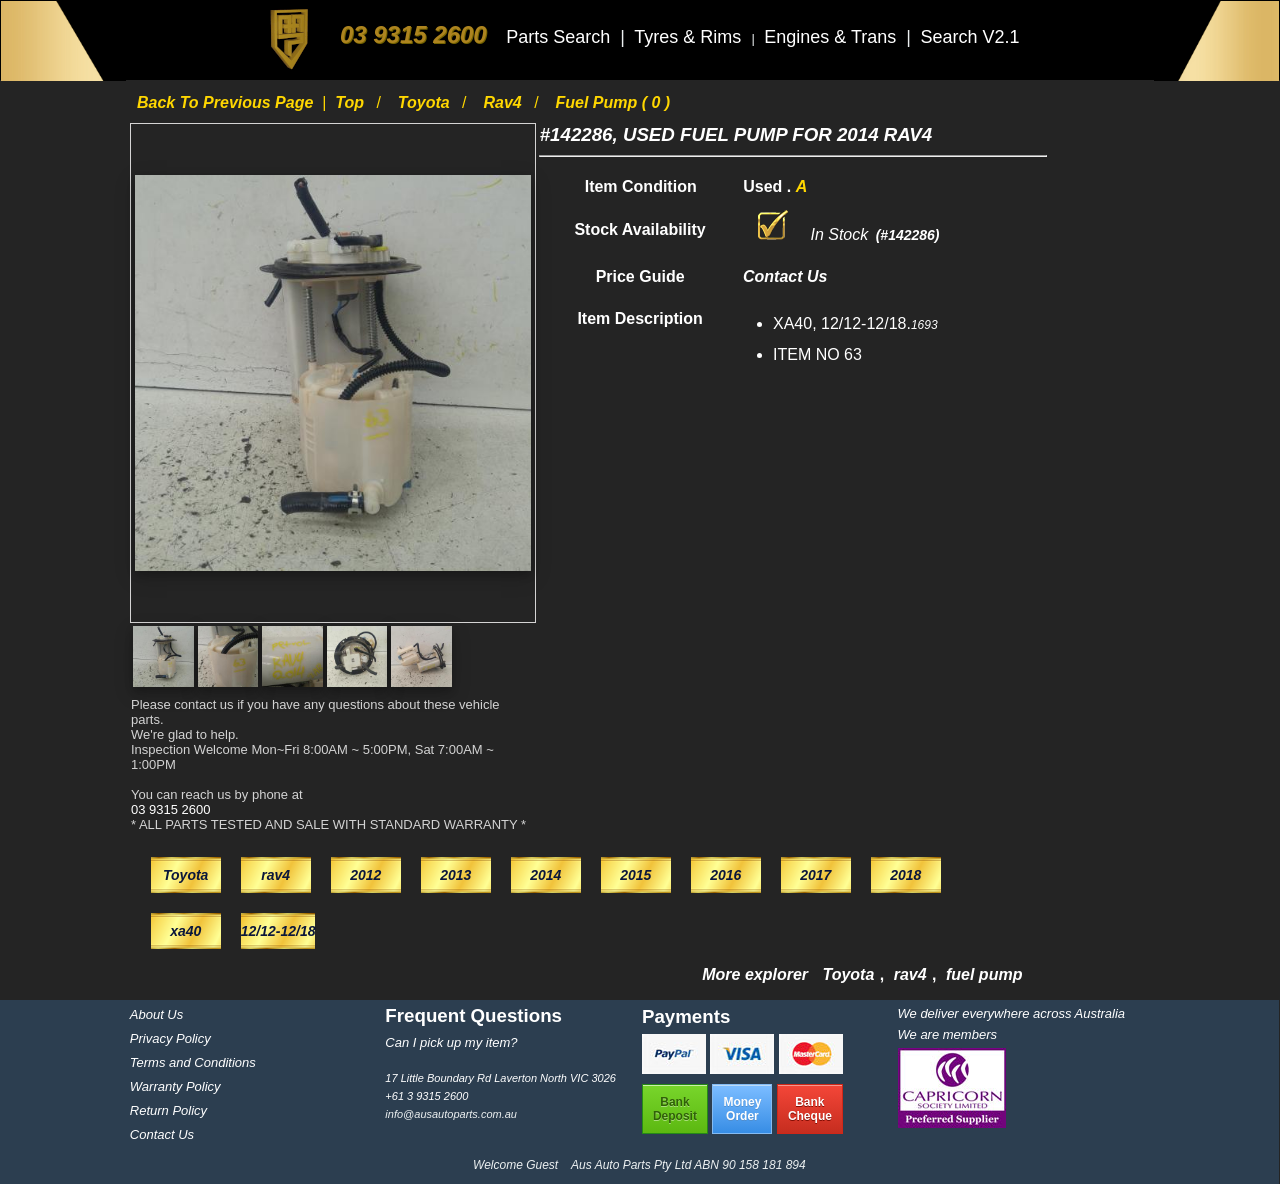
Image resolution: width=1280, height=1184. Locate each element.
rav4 (504, 102)
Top (351, 102)
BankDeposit (675, 1109)
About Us (156, 1014)
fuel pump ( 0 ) (613, 102)
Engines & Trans (832, 37)
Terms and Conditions (193, 1062)
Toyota (426, 102)
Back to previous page (227, 102)
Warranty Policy (175, 1086)
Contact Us (162, 1134)
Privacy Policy (170, 1038)
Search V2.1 (969, 37)
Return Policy (168, 1110)
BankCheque (810, 1109)
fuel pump (984, 974)
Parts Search (560, 37)
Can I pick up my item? (451, 1042)
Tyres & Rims (690, 37)
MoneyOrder (742, 1109)
